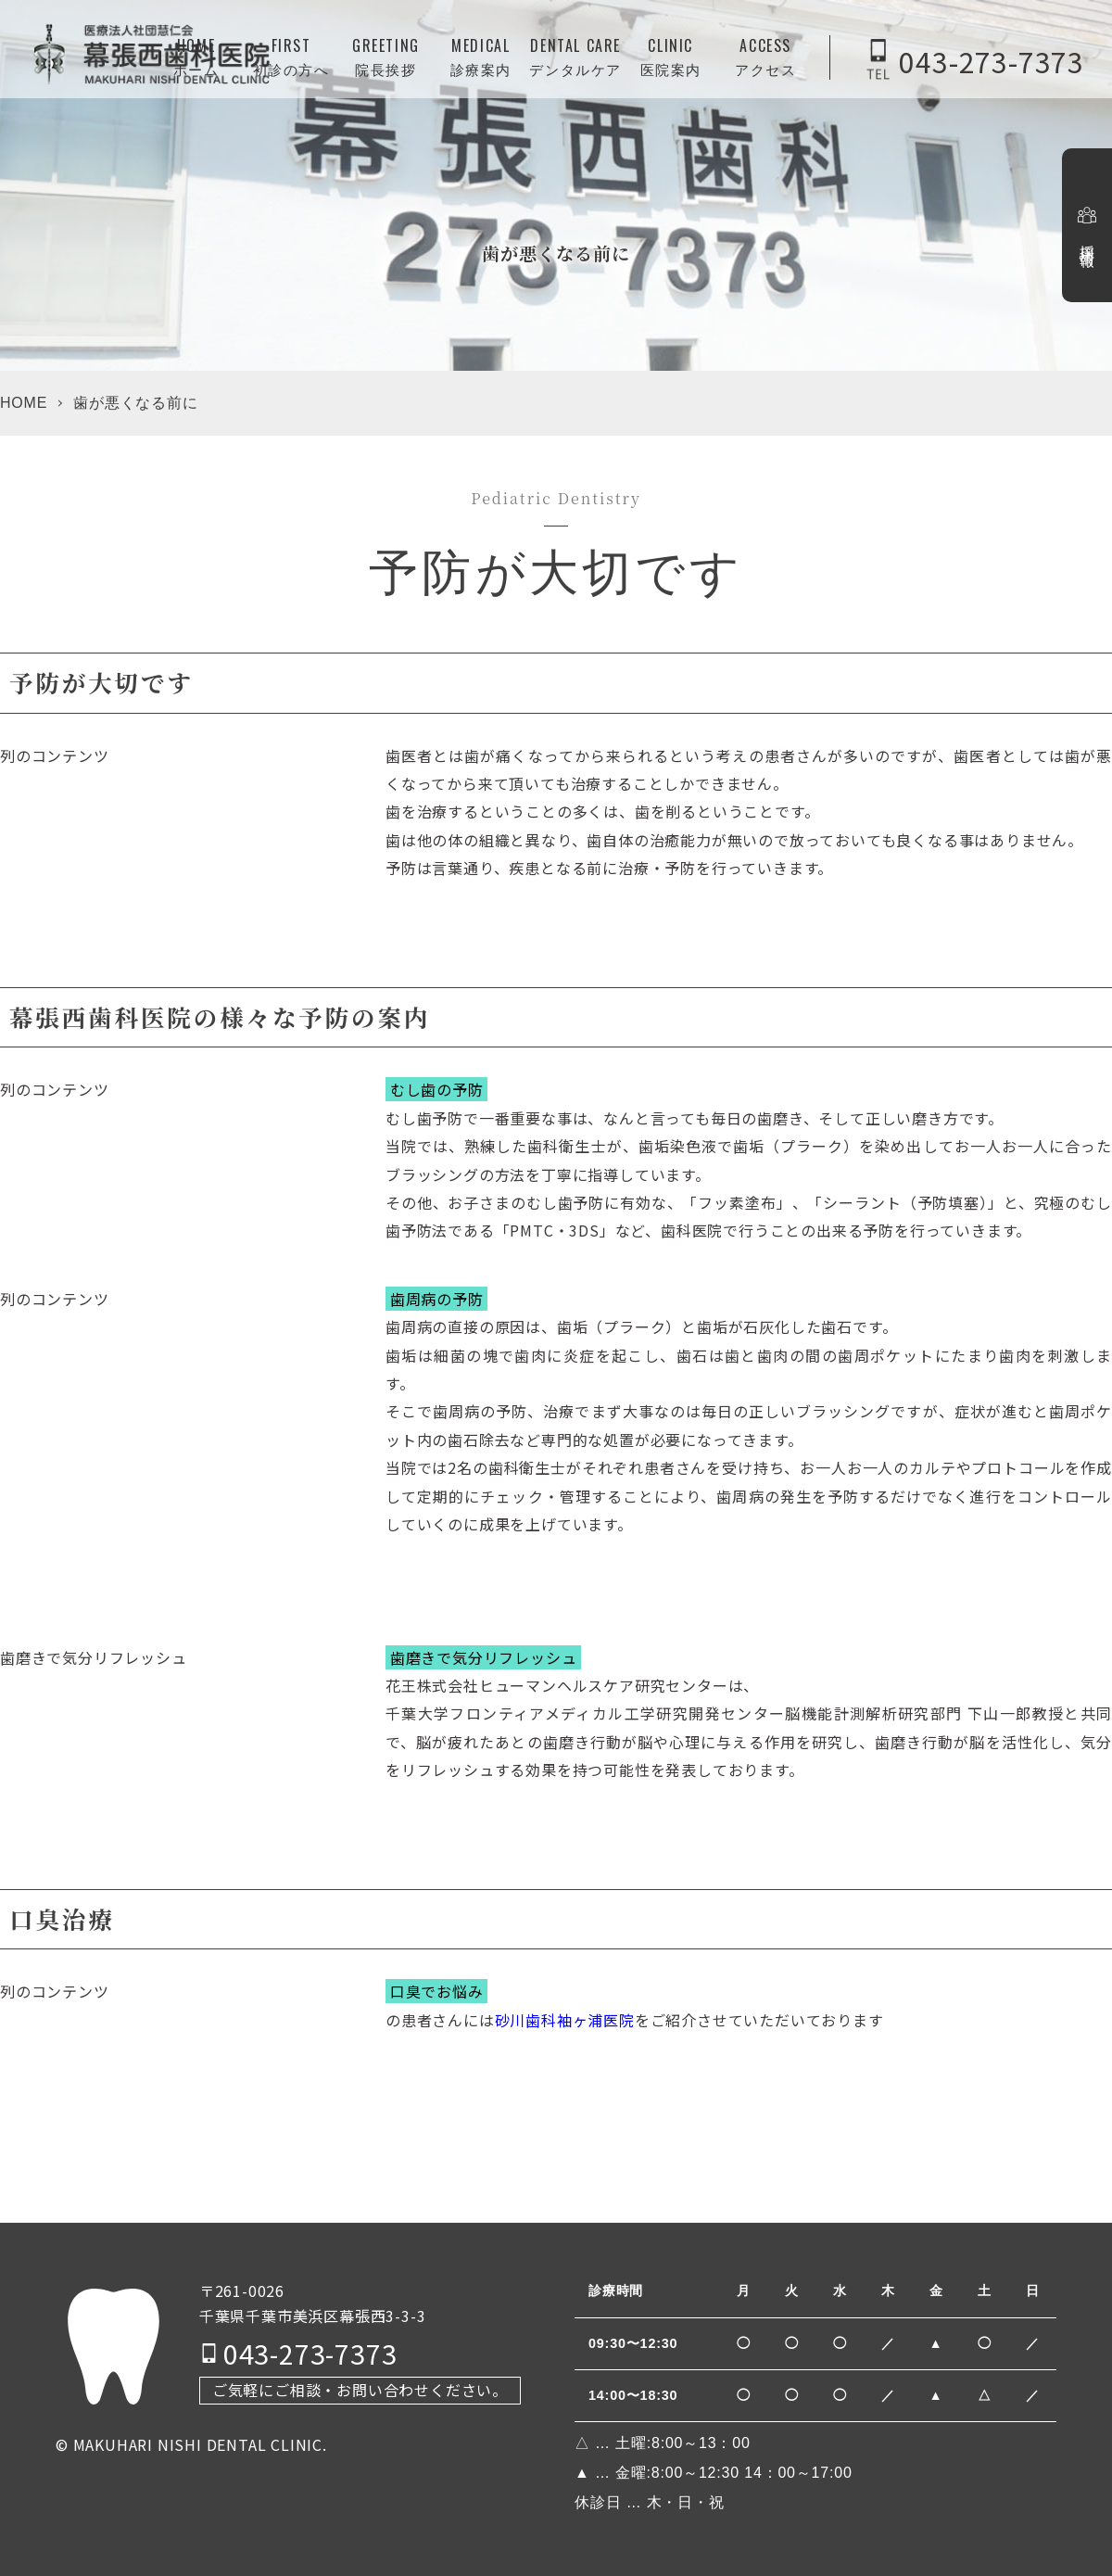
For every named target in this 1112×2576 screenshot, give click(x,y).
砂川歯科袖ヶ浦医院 (565, 2020)
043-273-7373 (991, 60)
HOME (23, 403)
